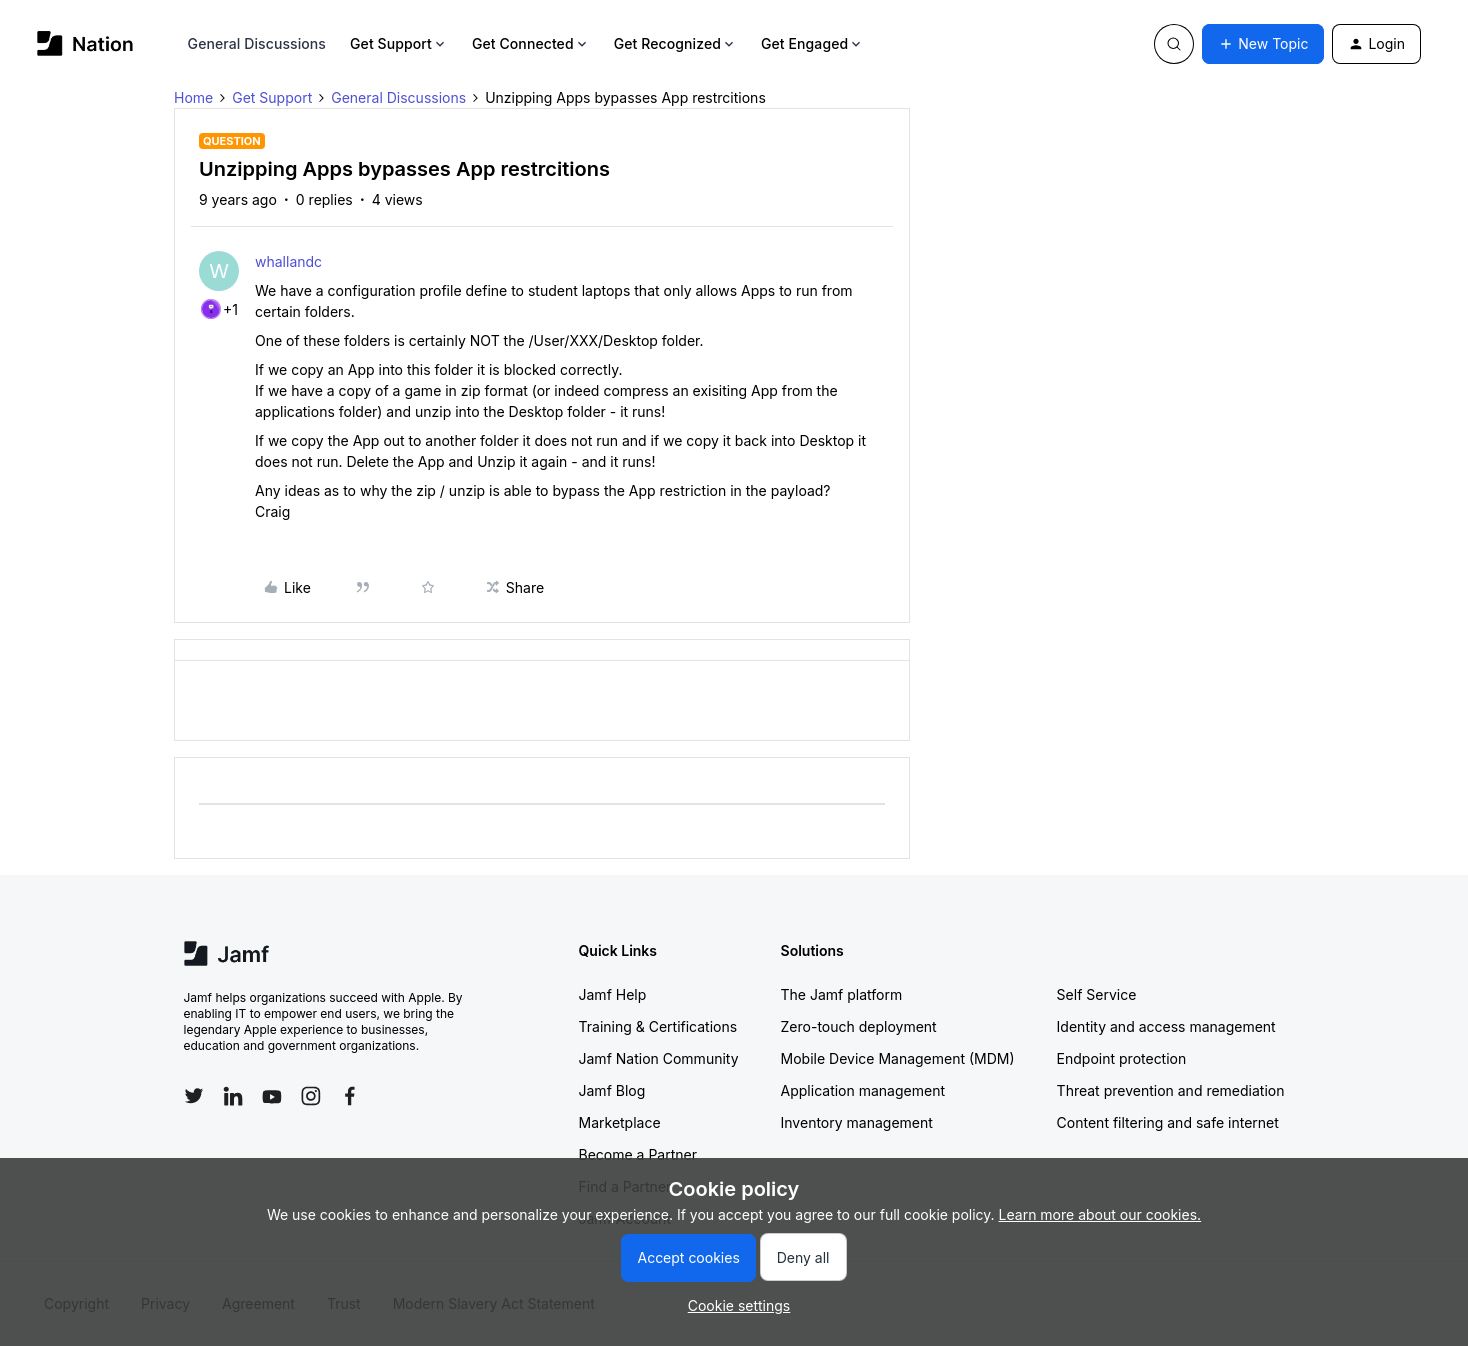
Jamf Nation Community (659, 1058)
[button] (1263, 44)
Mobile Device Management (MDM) (898, 1058)
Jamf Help (613, 994)
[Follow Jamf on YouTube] (272, 1096)
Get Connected (531, 43)
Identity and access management (1166, 1026)
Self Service (1097, 994)
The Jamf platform (842, 994)
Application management (863, 1090)
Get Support (399, 43)
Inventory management (857, 1122)
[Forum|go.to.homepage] (85, 43)
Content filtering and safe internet (1168, 1122)
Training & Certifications (658, 1026)
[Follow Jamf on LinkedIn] (233, 1096)
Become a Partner (638, 1154)
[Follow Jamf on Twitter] (194, 1096)
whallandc (288, 261)
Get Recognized (675, 43)
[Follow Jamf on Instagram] (311, 1096)
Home (193, 97)
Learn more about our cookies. (1100, 1214)
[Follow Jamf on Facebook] (350, 1096)
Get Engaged (812, 43)
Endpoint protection (1122, 1058)
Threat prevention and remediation (1171, 1090)
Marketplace (620, 1122)
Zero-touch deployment (859, 1026)
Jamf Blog (612, 1090)
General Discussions (257, 43)
